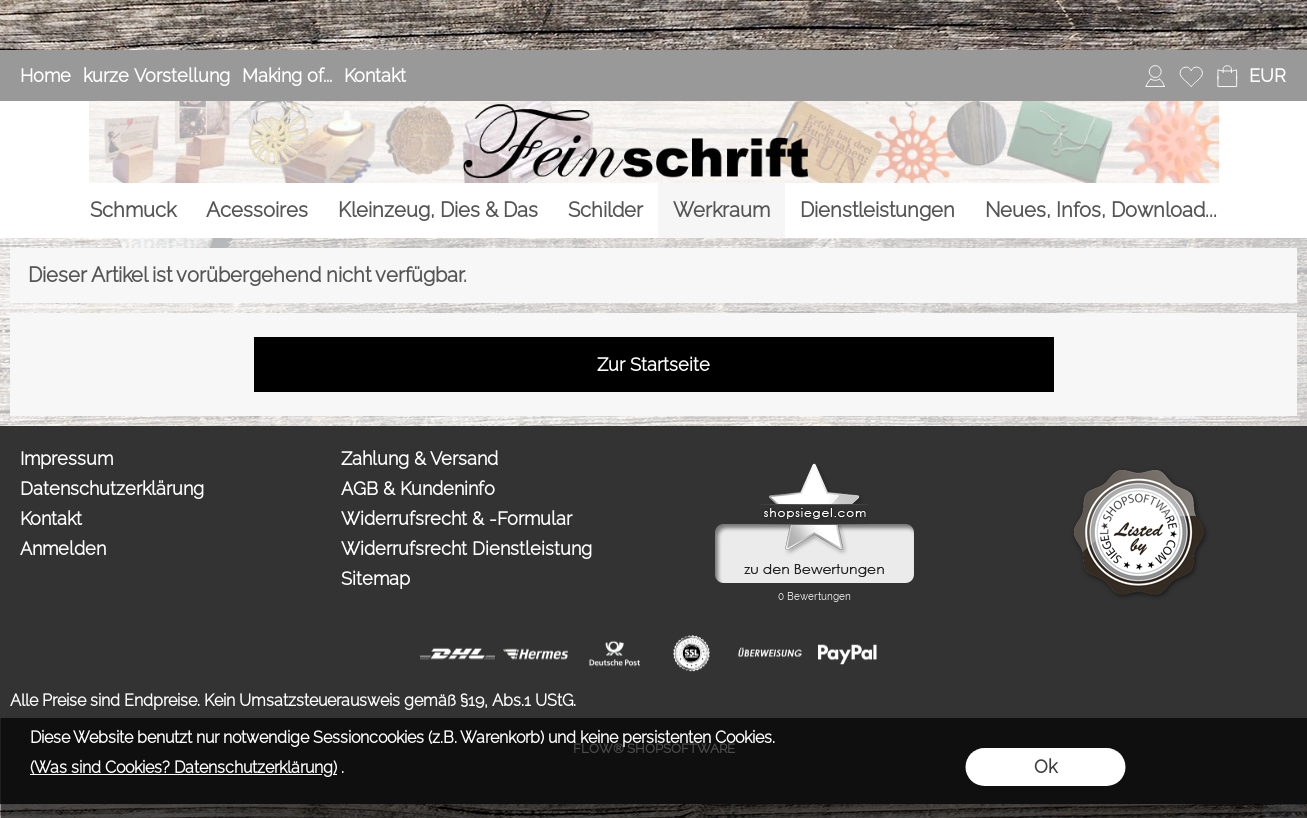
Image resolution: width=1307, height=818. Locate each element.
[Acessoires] (257, 210)
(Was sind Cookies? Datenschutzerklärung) (183, 767)
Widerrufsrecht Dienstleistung (466, 548)
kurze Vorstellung (156, 75)
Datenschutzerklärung (112, 488)
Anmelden (63, 548)
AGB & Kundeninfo (418, 488)
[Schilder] (605, 210)
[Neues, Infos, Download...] (1101, 210)
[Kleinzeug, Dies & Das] (438, 210)
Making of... (287, 75)
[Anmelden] (1155, 76)
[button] (1267, 76)
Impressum (66, 458)
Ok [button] (1045, 766)
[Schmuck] (133, 210)
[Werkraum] (721, 210)
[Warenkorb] (1227, 76)
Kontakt (375, 75)
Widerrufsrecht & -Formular (456, 518)
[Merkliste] (1191, 76)
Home (45, 75)
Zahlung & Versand (419, 458)
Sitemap (375, 578)
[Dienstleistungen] (877, 210)
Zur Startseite (653, 364)
